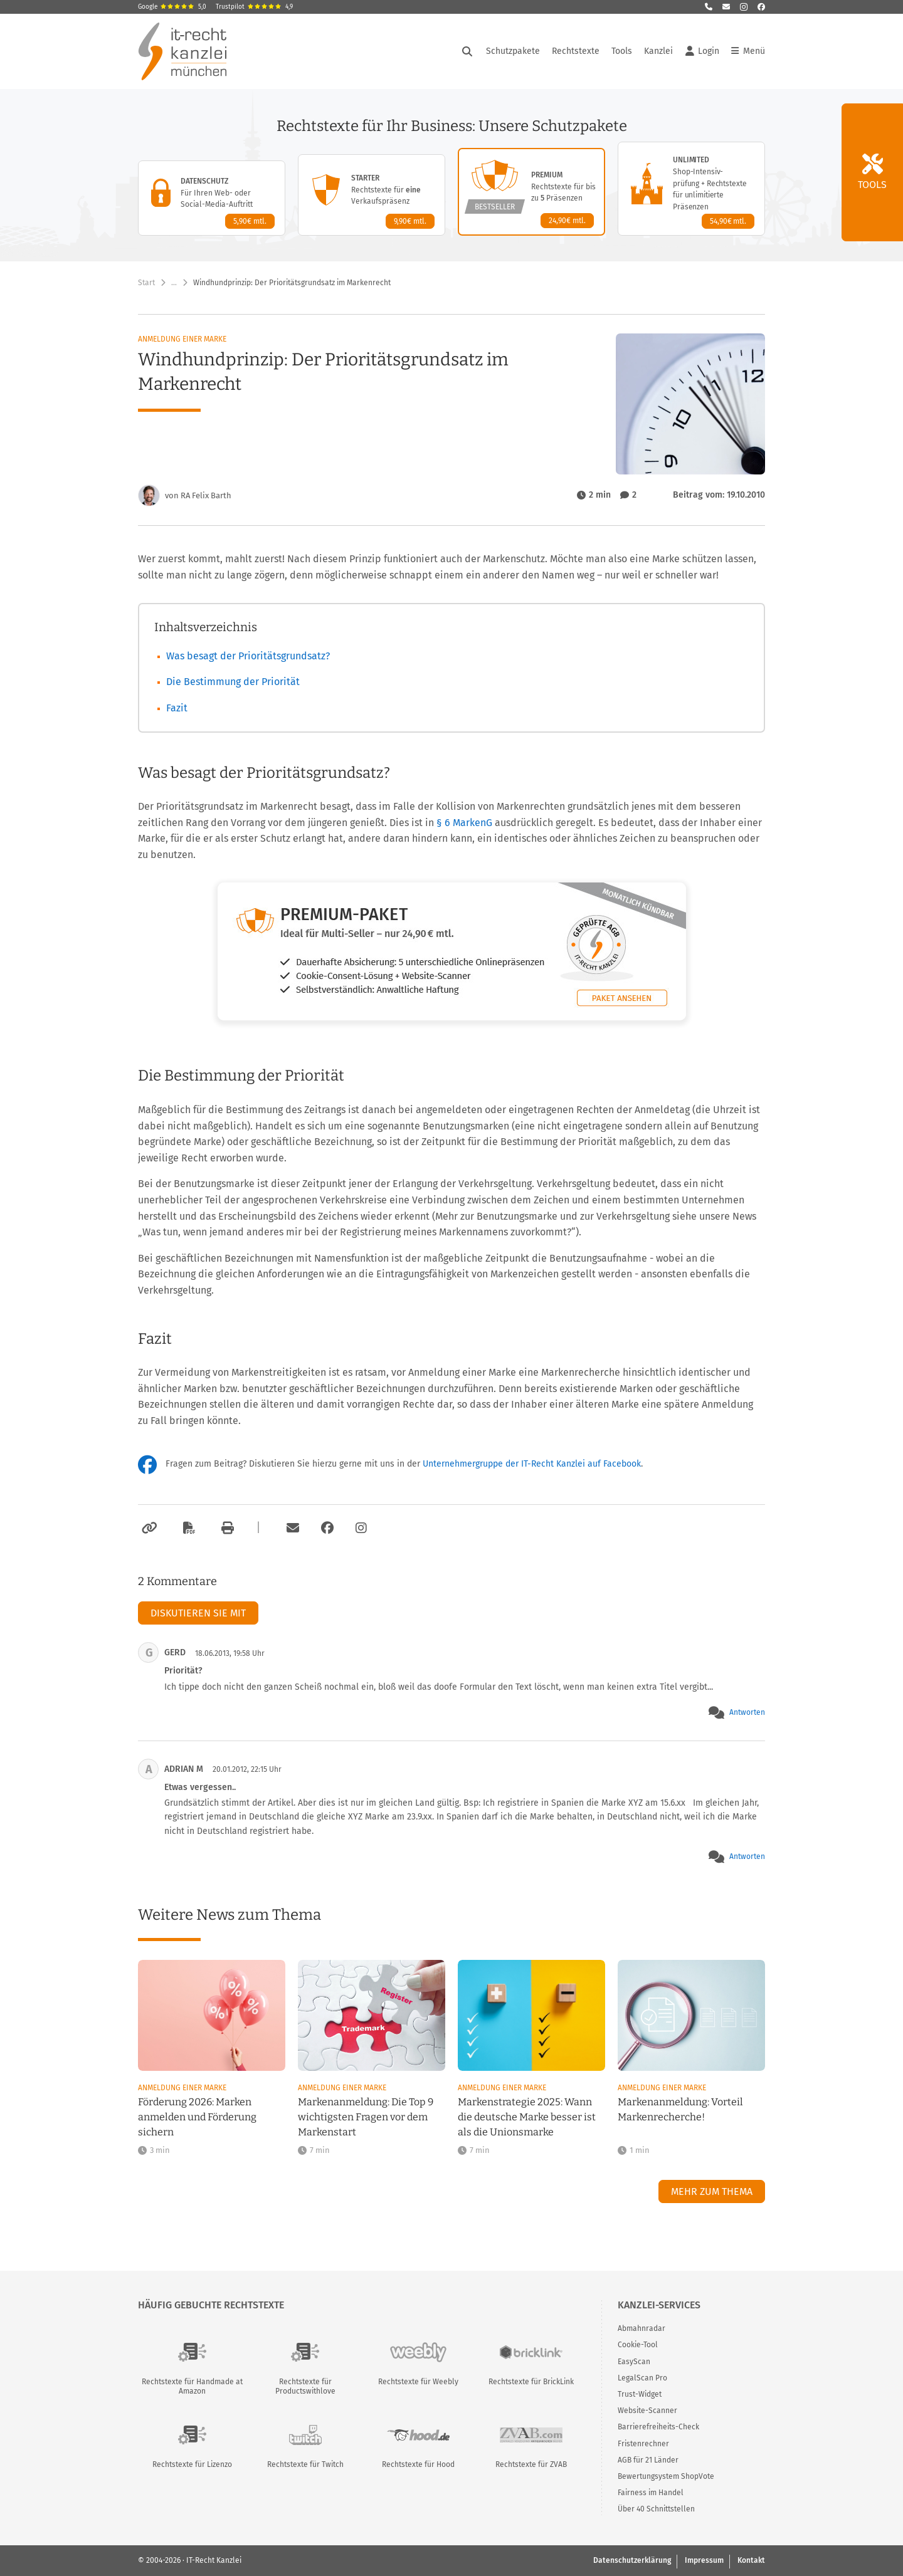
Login (702, 51)
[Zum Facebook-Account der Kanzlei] (327, 1528)
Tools (621, 51)
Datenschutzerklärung (632, 2560)
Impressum (704, 2560)
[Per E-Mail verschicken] (291, 1528)
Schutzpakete (513, 51)
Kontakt (751, 2560)
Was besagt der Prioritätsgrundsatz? (248, 656)
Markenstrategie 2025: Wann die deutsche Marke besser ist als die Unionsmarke (527, 2117)
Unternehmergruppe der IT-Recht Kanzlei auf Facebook (532, 1463)
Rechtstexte (575, 51)
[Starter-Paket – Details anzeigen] (371, 195)
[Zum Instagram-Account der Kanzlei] (361, 1528)
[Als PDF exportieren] (187, 1528)
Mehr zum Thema (711, 2191)
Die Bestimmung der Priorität (233, 682)
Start (146, 282)
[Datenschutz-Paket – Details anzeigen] (212, 198)
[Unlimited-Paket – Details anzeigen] (691, 188)
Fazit (176, 708)
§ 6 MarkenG (465, 823)
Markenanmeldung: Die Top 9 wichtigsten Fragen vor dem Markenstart (365, 2117)
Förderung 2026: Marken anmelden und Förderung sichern (197, 2117)
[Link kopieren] (147, 1528)
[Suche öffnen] (467, 51)
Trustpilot (254, 7)
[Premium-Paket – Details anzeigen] (531, 191)
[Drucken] (226, 1528)
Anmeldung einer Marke (182, 339)
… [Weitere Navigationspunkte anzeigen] (174, 282)
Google (172, 7)
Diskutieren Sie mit (198, 1613)
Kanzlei (658, 51)
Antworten (747, 1712)
